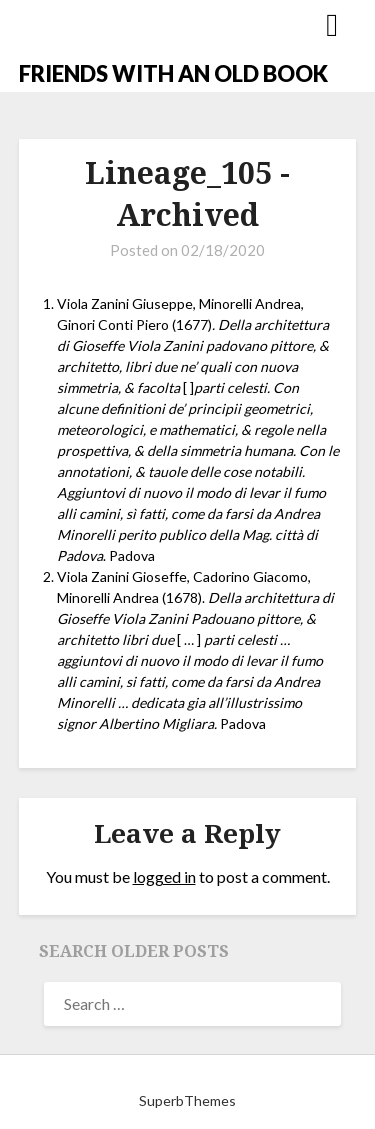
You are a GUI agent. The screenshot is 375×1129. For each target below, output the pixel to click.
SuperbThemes (187, 1100)
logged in (164, 876)
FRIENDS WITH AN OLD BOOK (173, 73)
